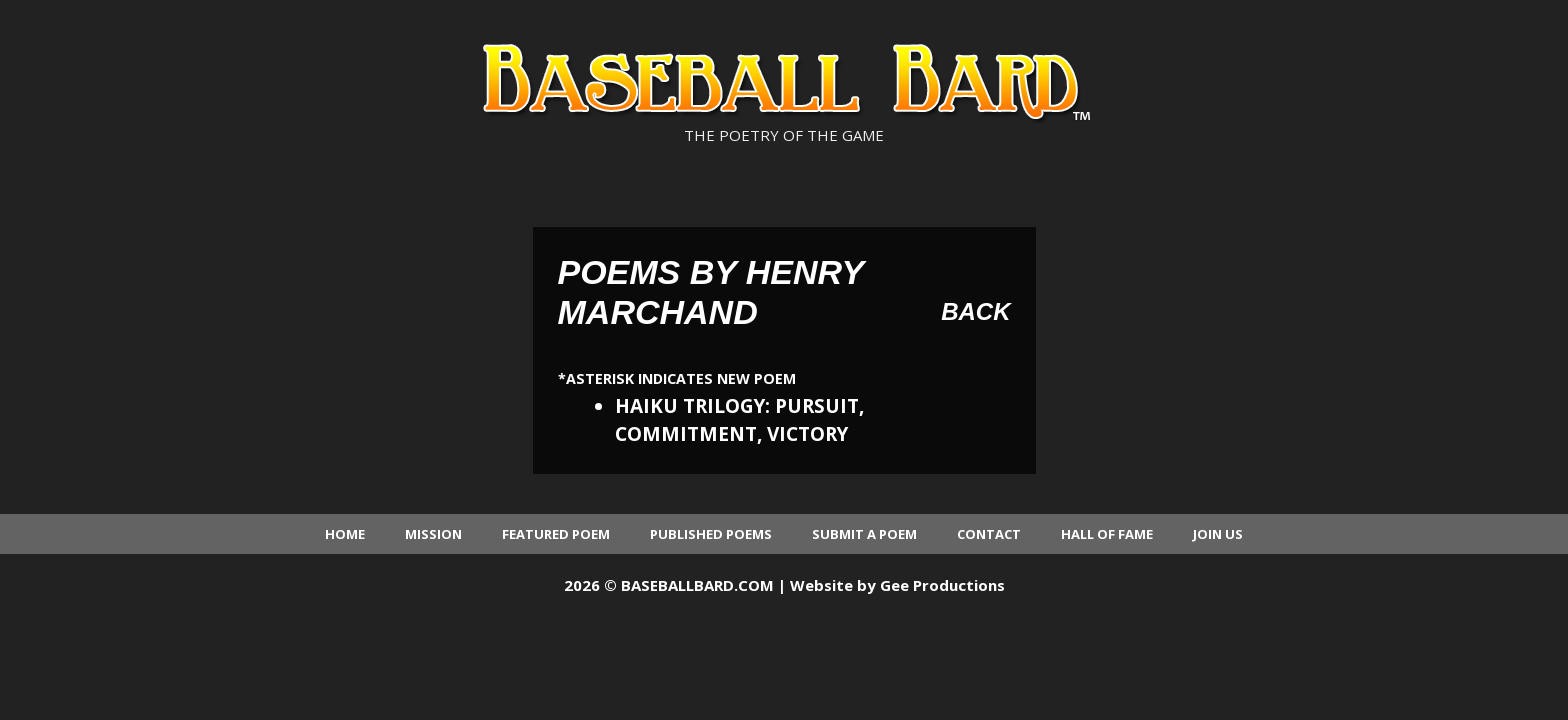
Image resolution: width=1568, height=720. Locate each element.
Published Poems (711, 534)
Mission (433, 534)
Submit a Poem (864, 534)
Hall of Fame (1107, 534)
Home (345, 534)
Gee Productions (942, 585)
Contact (989, 534)
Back (975, 311)
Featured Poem (556, 534)
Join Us (1218, 534)
